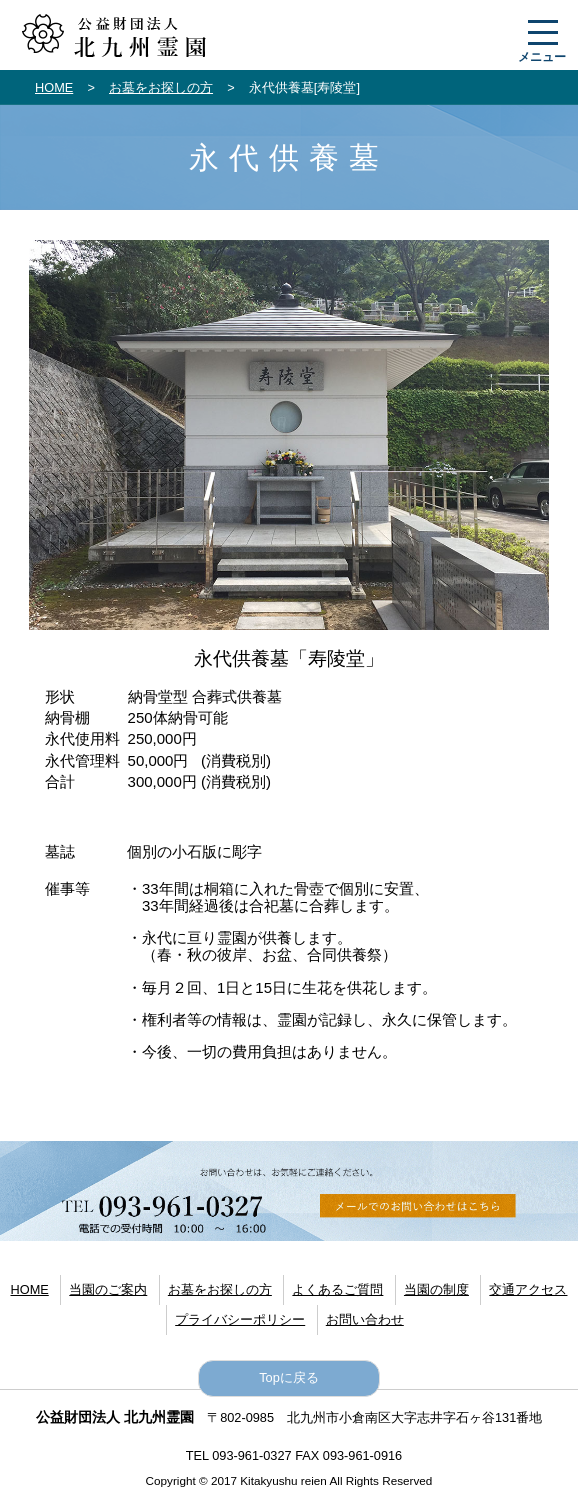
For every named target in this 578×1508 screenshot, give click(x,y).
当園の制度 (436, 1289)
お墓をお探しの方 (161, 87)
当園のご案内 (108, 1289)
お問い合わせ (365, 1319)
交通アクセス (528, 1289)
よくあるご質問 (337, 1289)
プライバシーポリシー (240, 1319)
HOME (54, 87)
